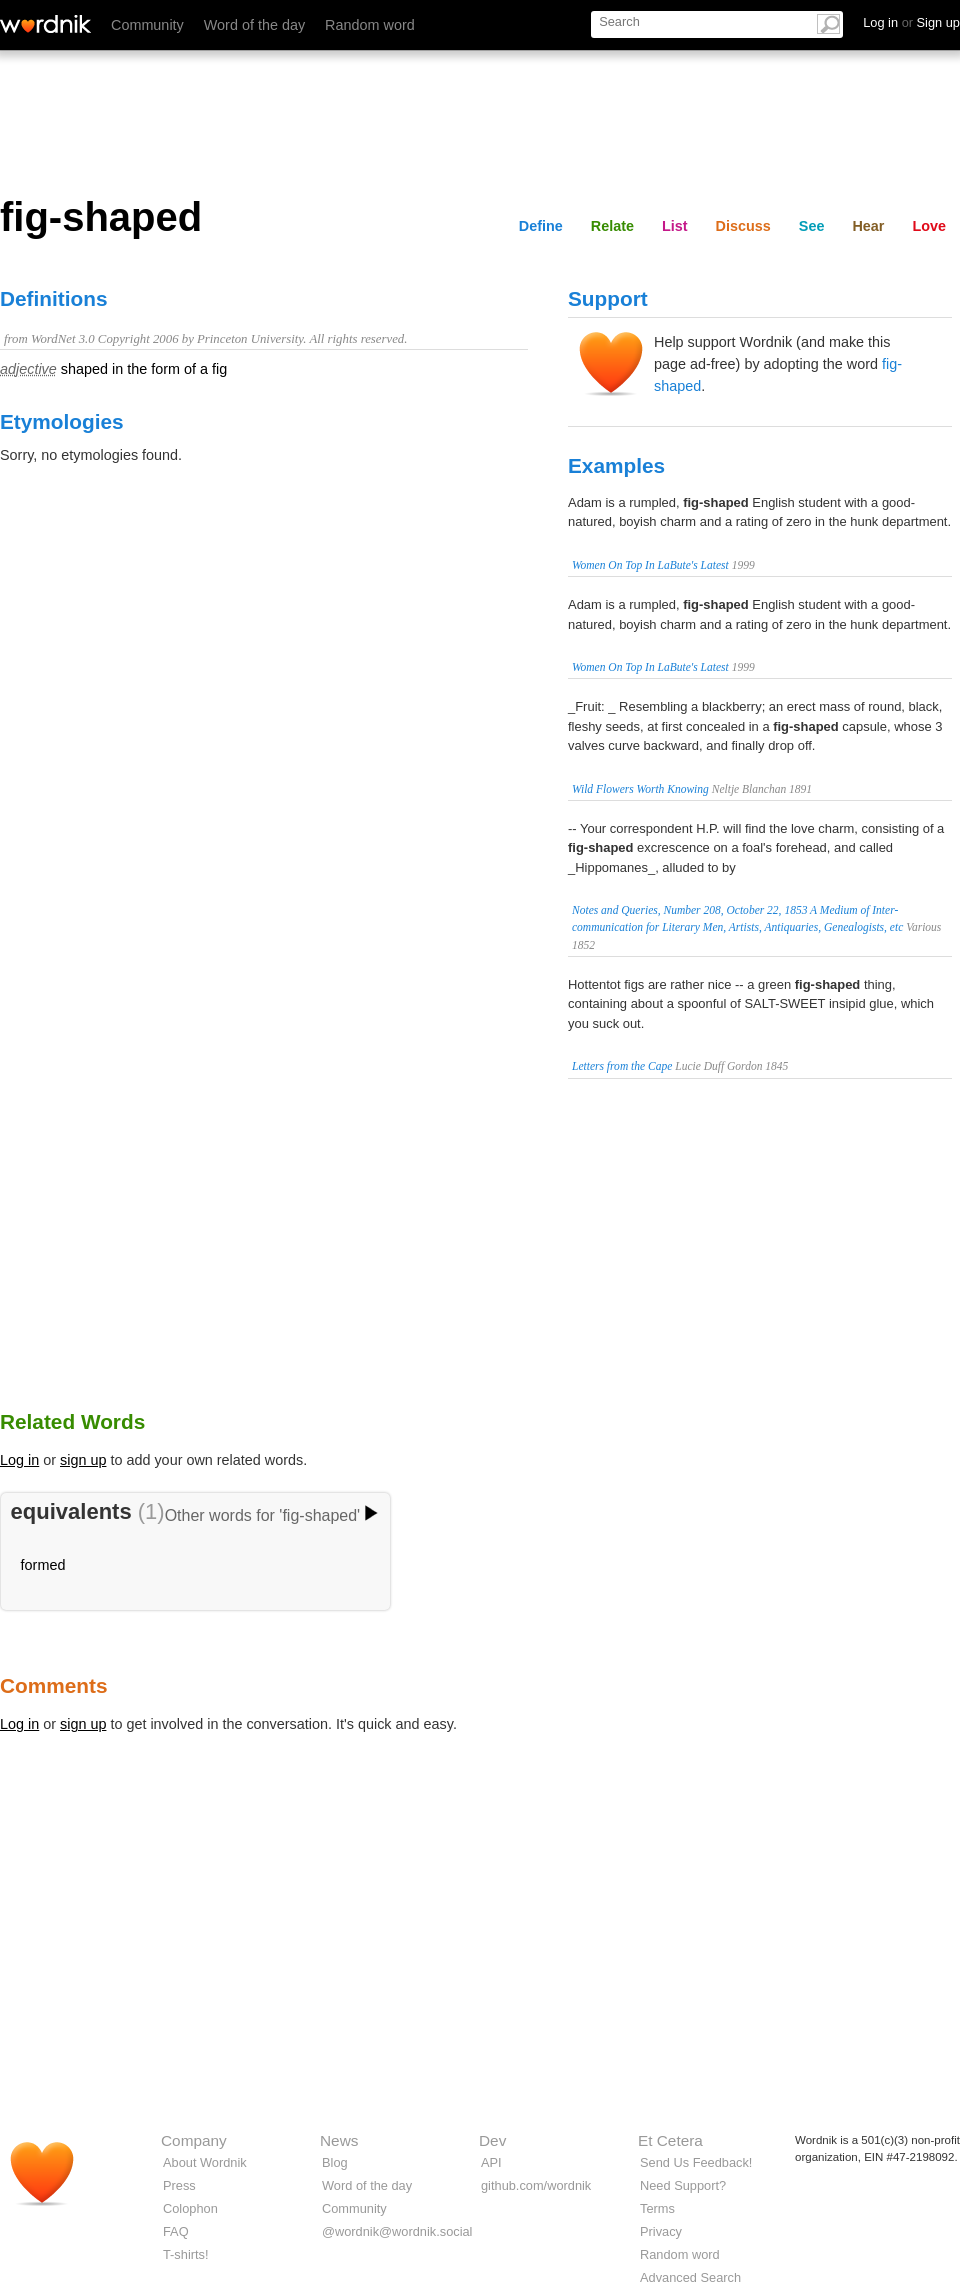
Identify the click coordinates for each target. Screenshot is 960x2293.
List (675, 226)
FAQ (176, 2231)
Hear (868, 226)
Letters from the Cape (622, 1066)
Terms (657, 2208)
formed (43, 1565)
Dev (492, 2140)
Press (179, 2185)
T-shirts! (186, 2254)
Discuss (743, 226)
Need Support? (683, 2185)
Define (541, 226)
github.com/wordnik (536, 2185)
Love (929, 226)
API (491, 2162)
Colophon (190, 2208)
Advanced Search (690, 2277)
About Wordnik (205, 2162)
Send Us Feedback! (696, 2162)
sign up (83, 1460)
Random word (370, 25)
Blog (335, 2162)
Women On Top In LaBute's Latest (650, 565)
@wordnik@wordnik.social (397, 2231)
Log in (19, 1460)
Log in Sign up (911, 22)
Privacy (661, 2231)
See (812, 226)
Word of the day (254, 25)
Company (194, 2140)
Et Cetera (670, 2140)
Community (147, 25)
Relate (612, 226)
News (339, 2140)
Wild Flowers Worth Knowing (640, 789)
